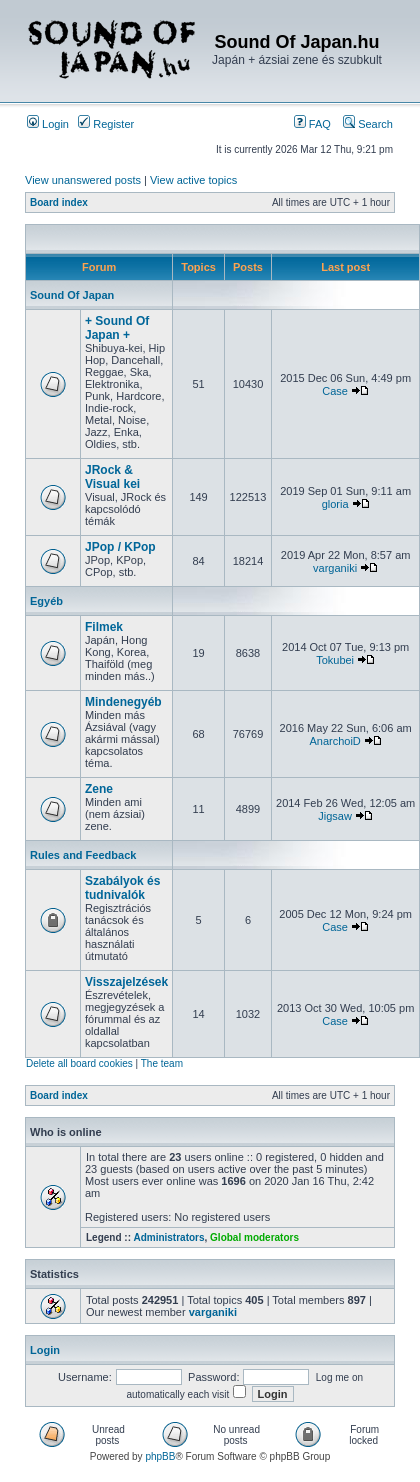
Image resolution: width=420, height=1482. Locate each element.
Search (368, 124)
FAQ (312, 124)
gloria (335, 504)
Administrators (168, 1237)
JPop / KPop (120, 547)
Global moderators (254, 1237)
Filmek (104, 627)
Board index (59, 202)
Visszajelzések (126, 982)
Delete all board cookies (79, 1063)
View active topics (193, 180)
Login (48, 124)
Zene (99, 789)
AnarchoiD (334, 741)
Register (106, 124)
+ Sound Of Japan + (117, 328)
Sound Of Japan (72, 295)
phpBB (160, 1456)
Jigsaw (335, 816)
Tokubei (335, 660)
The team (162, 1063)
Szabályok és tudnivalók (122, 888)
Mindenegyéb (123, 702)
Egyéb (46, 601)
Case (335, 391)
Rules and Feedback (83, 855)
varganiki (335, 568)
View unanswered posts (83, 180)
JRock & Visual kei (112, 477)
